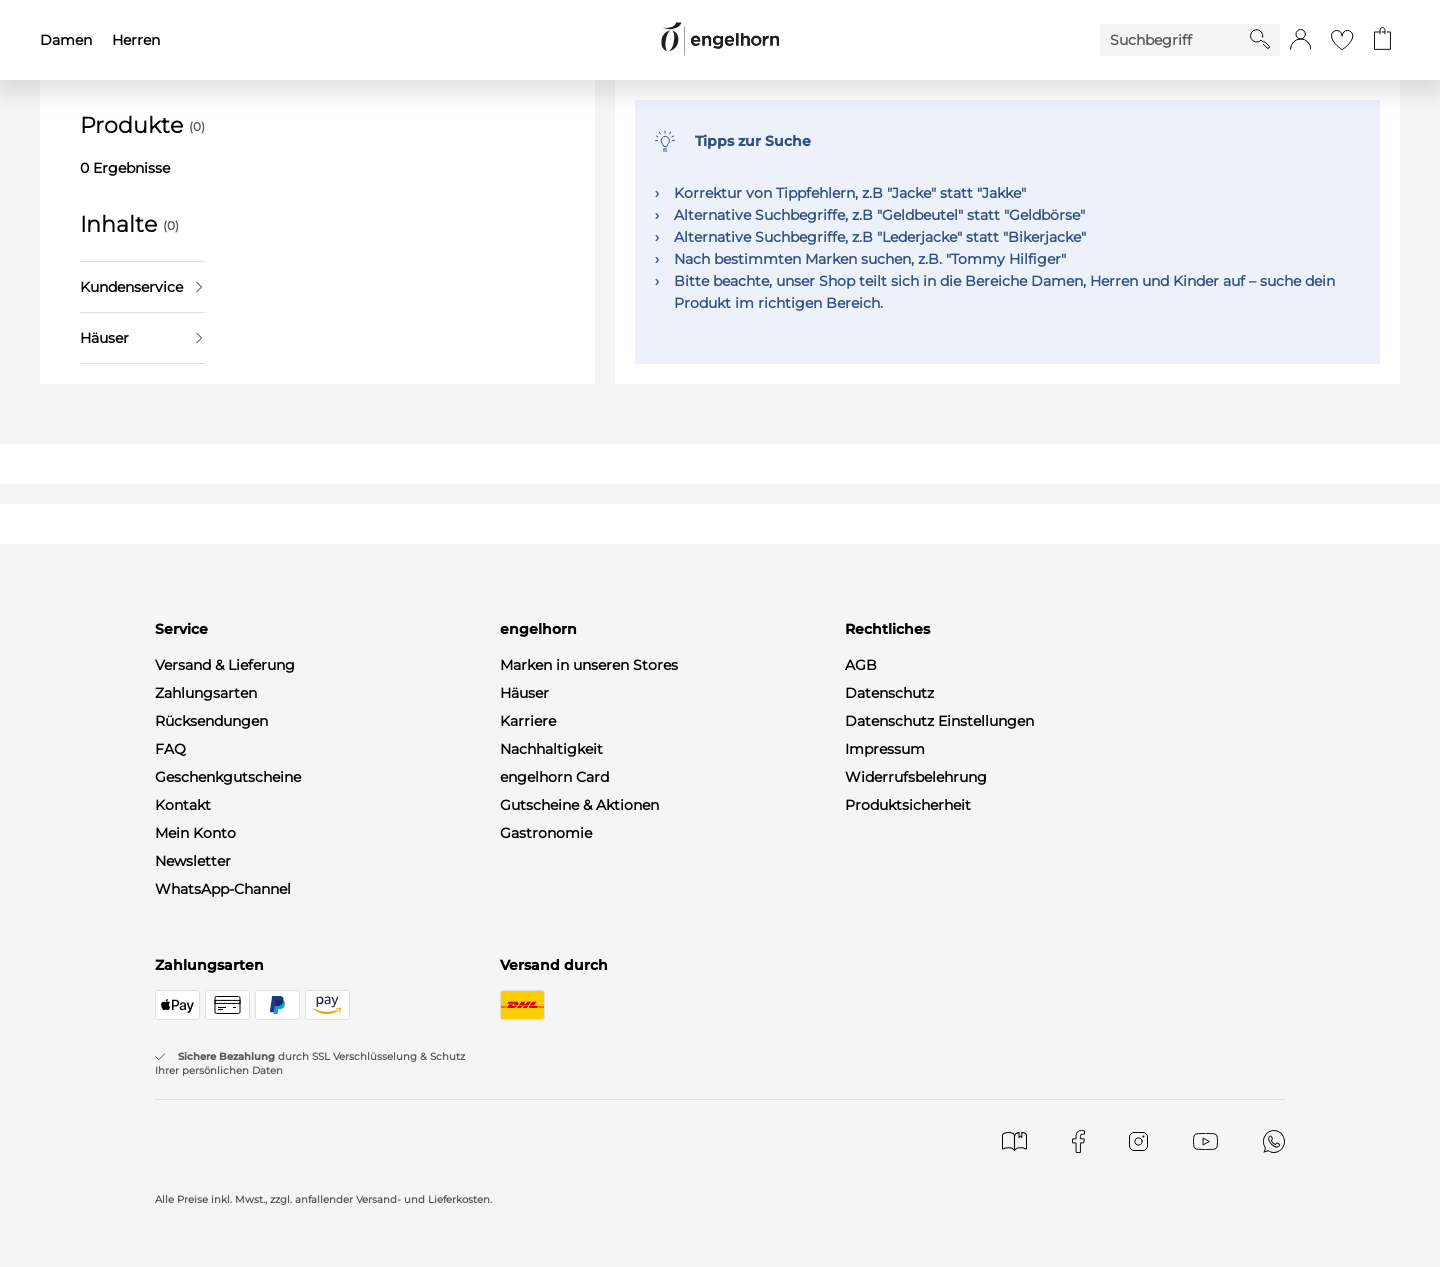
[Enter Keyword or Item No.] (1175, 40)
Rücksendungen (211, 721)
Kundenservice (141, 287)
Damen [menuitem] (66, 40)
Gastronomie (546, 833)
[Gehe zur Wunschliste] (1342, 40)
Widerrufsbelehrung (916, 777)
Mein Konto (195, 833)
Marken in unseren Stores (589, 665)
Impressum (885, 749)
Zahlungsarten (206, 693)
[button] (1300, 40)
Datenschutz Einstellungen (939, 721)
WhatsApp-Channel (223, 889)
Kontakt (183, 805)
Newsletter (193, 861)
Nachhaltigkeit (551, 749)
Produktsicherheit (908, 805)
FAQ (170, 749)
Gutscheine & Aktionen (579, 805)
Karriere (528, 721)
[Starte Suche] (1260, 39)
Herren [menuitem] (136, 40)
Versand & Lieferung (225, 665)
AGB (861, 665)
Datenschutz (889, 693)
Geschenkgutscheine (228, 777)
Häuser (141, 338)
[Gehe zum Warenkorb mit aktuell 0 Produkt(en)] (1382, 40)
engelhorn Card (554, 777)
